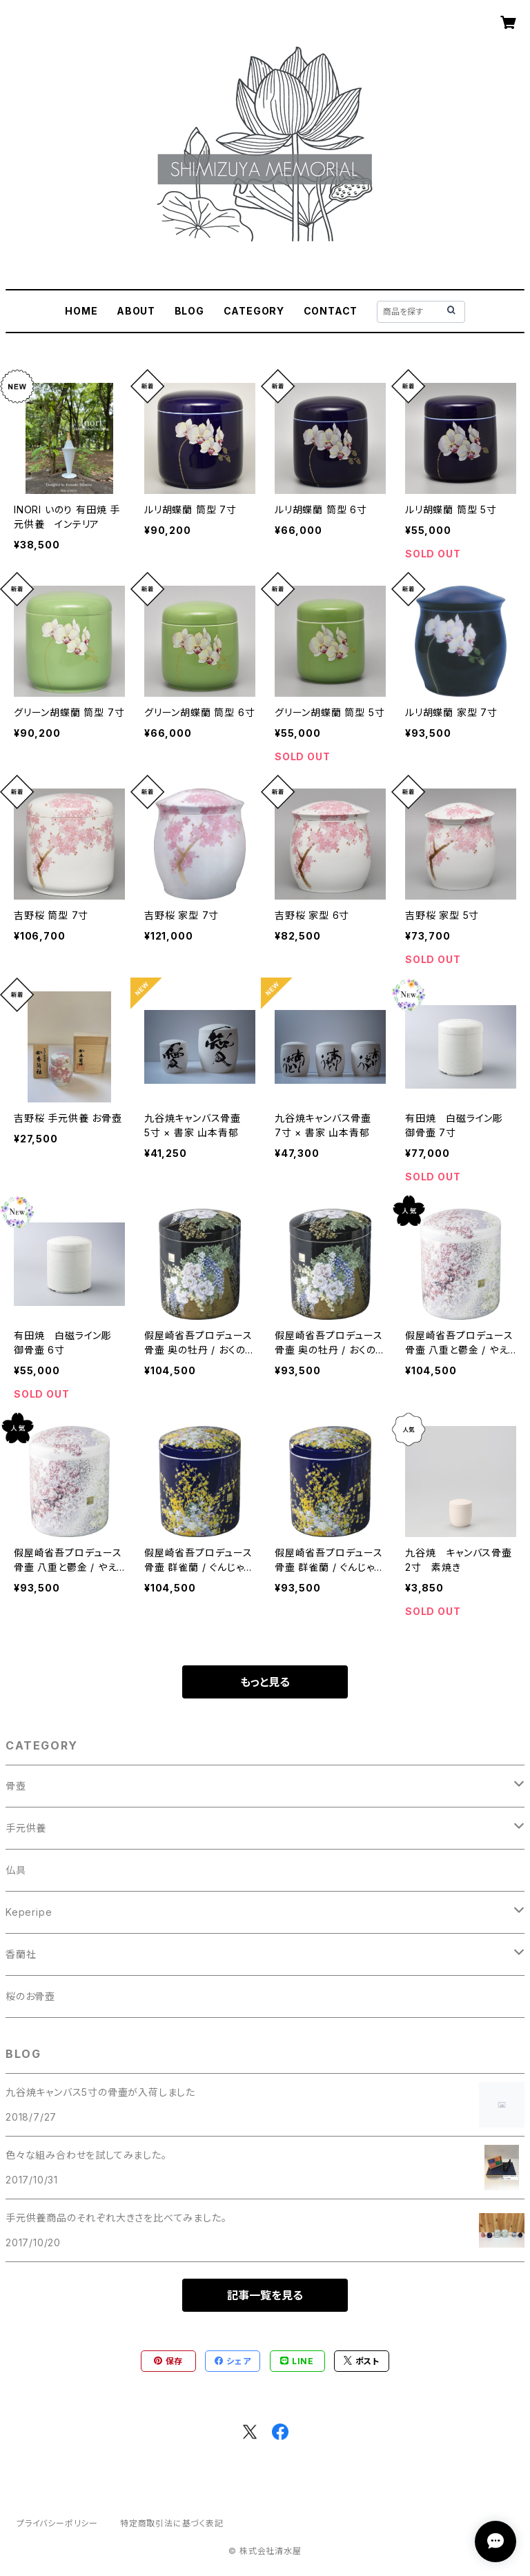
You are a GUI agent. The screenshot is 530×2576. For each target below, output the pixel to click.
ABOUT (136, 311)
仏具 (16, 1870)
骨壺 (16, 1786)
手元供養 (26, 1828)
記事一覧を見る (265, 2295)
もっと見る (265, 1682)
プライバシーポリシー (57, 2523)
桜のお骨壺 (30, 1996)
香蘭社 (21, 1954)
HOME (81, 311)
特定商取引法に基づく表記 (172, 2523)
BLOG (189, 311)
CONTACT (331, 311)
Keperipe (29, 1912)
